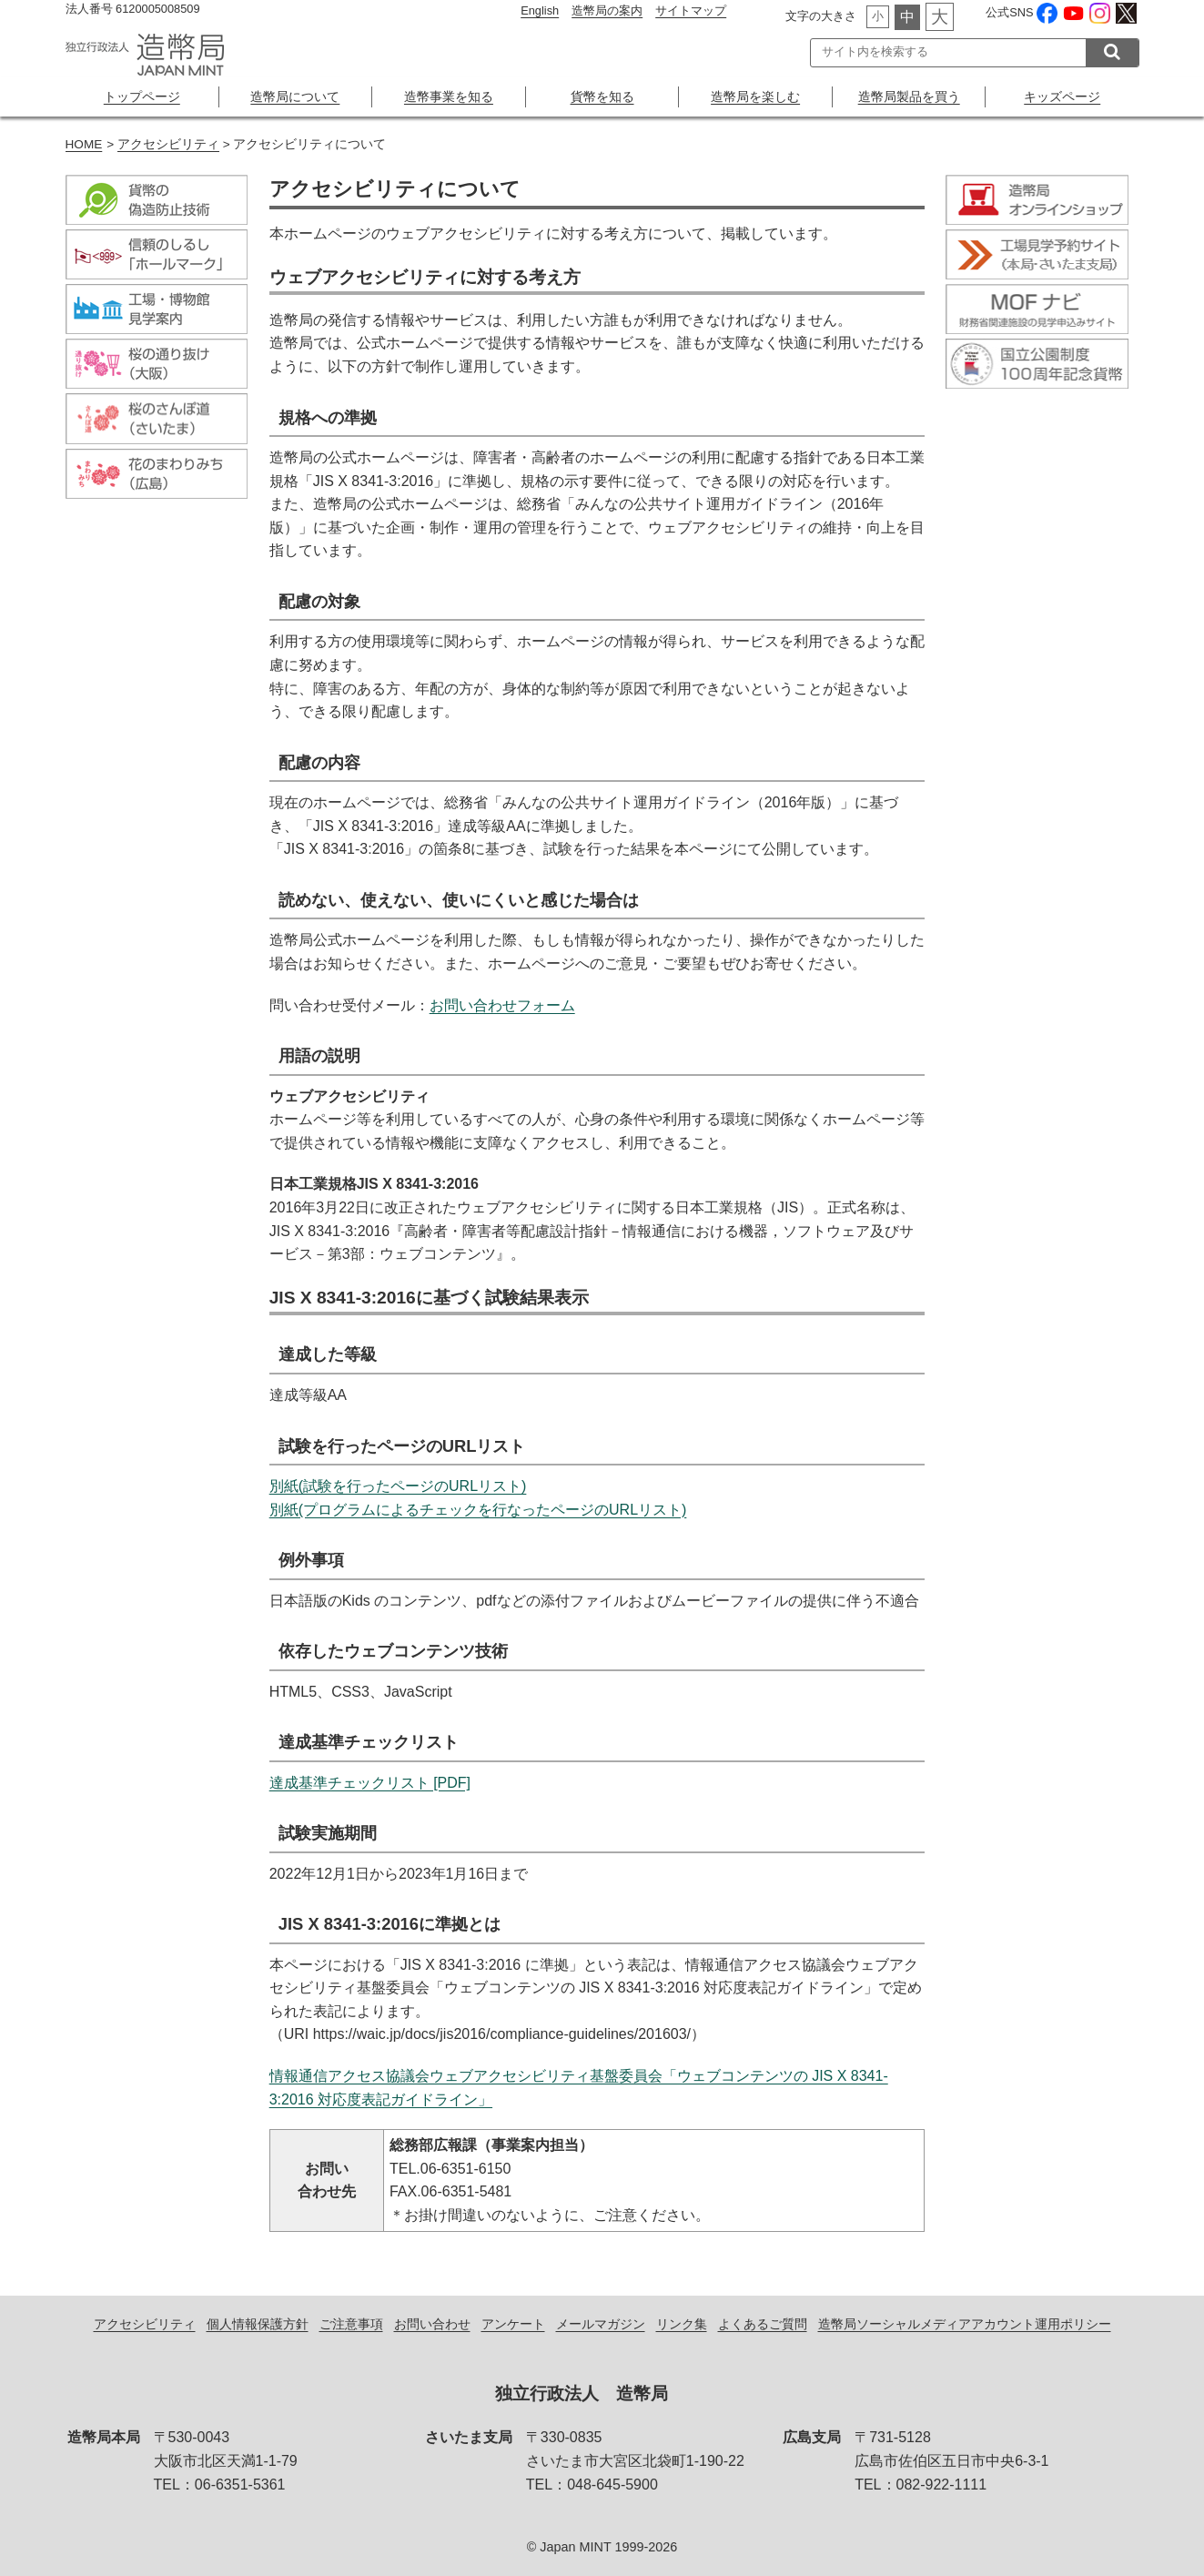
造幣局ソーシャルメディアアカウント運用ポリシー (964, 2324)
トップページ (142, 96)
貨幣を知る (602, 96)
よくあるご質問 (762, 2324)
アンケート (513, 2324)
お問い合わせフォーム (502, 1005)
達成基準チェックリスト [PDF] (369, 1782)
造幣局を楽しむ (755, 96)
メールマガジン (600, 2324)
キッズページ (1062, 96)
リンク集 (681, 2324)
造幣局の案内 (607, 10)
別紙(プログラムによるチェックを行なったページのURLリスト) (478, 1509)
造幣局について (294, 96)
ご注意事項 (351, 2324)
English (540, 10)
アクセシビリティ (168, 144)
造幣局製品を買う (909, 96)
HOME (84, 144)
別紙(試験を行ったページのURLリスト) (398, 1486)
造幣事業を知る (448, 96)
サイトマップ (690, 10)
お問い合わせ (432, 2324)
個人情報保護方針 (258, 2324)
